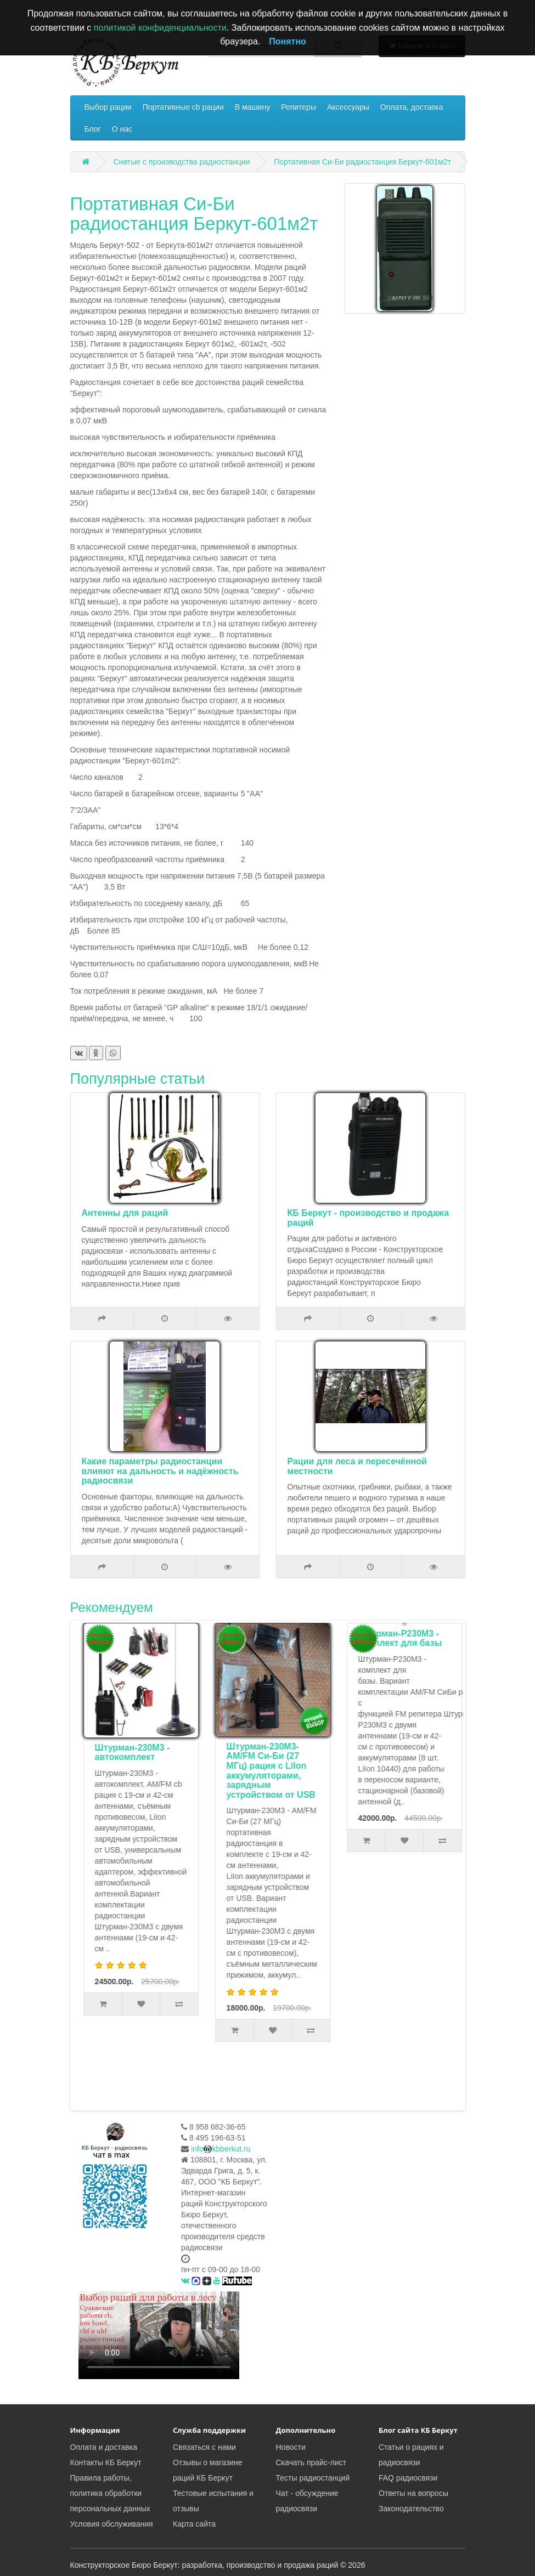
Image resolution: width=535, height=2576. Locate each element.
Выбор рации (108, 107)
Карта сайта (194, 2524)
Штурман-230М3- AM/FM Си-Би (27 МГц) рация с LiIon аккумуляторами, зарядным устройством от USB (400, 1770)
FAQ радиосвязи (408, 2477)
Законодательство (411, 2508)
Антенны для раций (125, 1213)
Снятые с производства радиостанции (181, 161)
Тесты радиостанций (313, 2477)
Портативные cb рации (183, 107)
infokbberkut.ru (221, 2148)
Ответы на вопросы (413, 2493)
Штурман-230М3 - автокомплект (261, 1752)
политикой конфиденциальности (160, 27)
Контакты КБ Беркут (106, 2462)
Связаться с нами (204, 2447)
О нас (122, 128)
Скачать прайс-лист (311, 2462)
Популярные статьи (137, 1079)
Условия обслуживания (111, 2524)
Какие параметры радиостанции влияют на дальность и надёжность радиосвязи (160, 1471)
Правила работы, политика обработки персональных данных (110, 2493)
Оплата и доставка (103, 2447)
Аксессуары (348, 107)
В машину (252, 107)
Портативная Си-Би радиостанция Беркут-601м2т (362, 161)
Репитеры (298, 107)
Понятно (287, 41)
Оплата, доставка (411, 107)
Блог (93, 128)
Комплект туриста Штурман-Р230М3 (131, 1752)
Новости (291, 2447)
